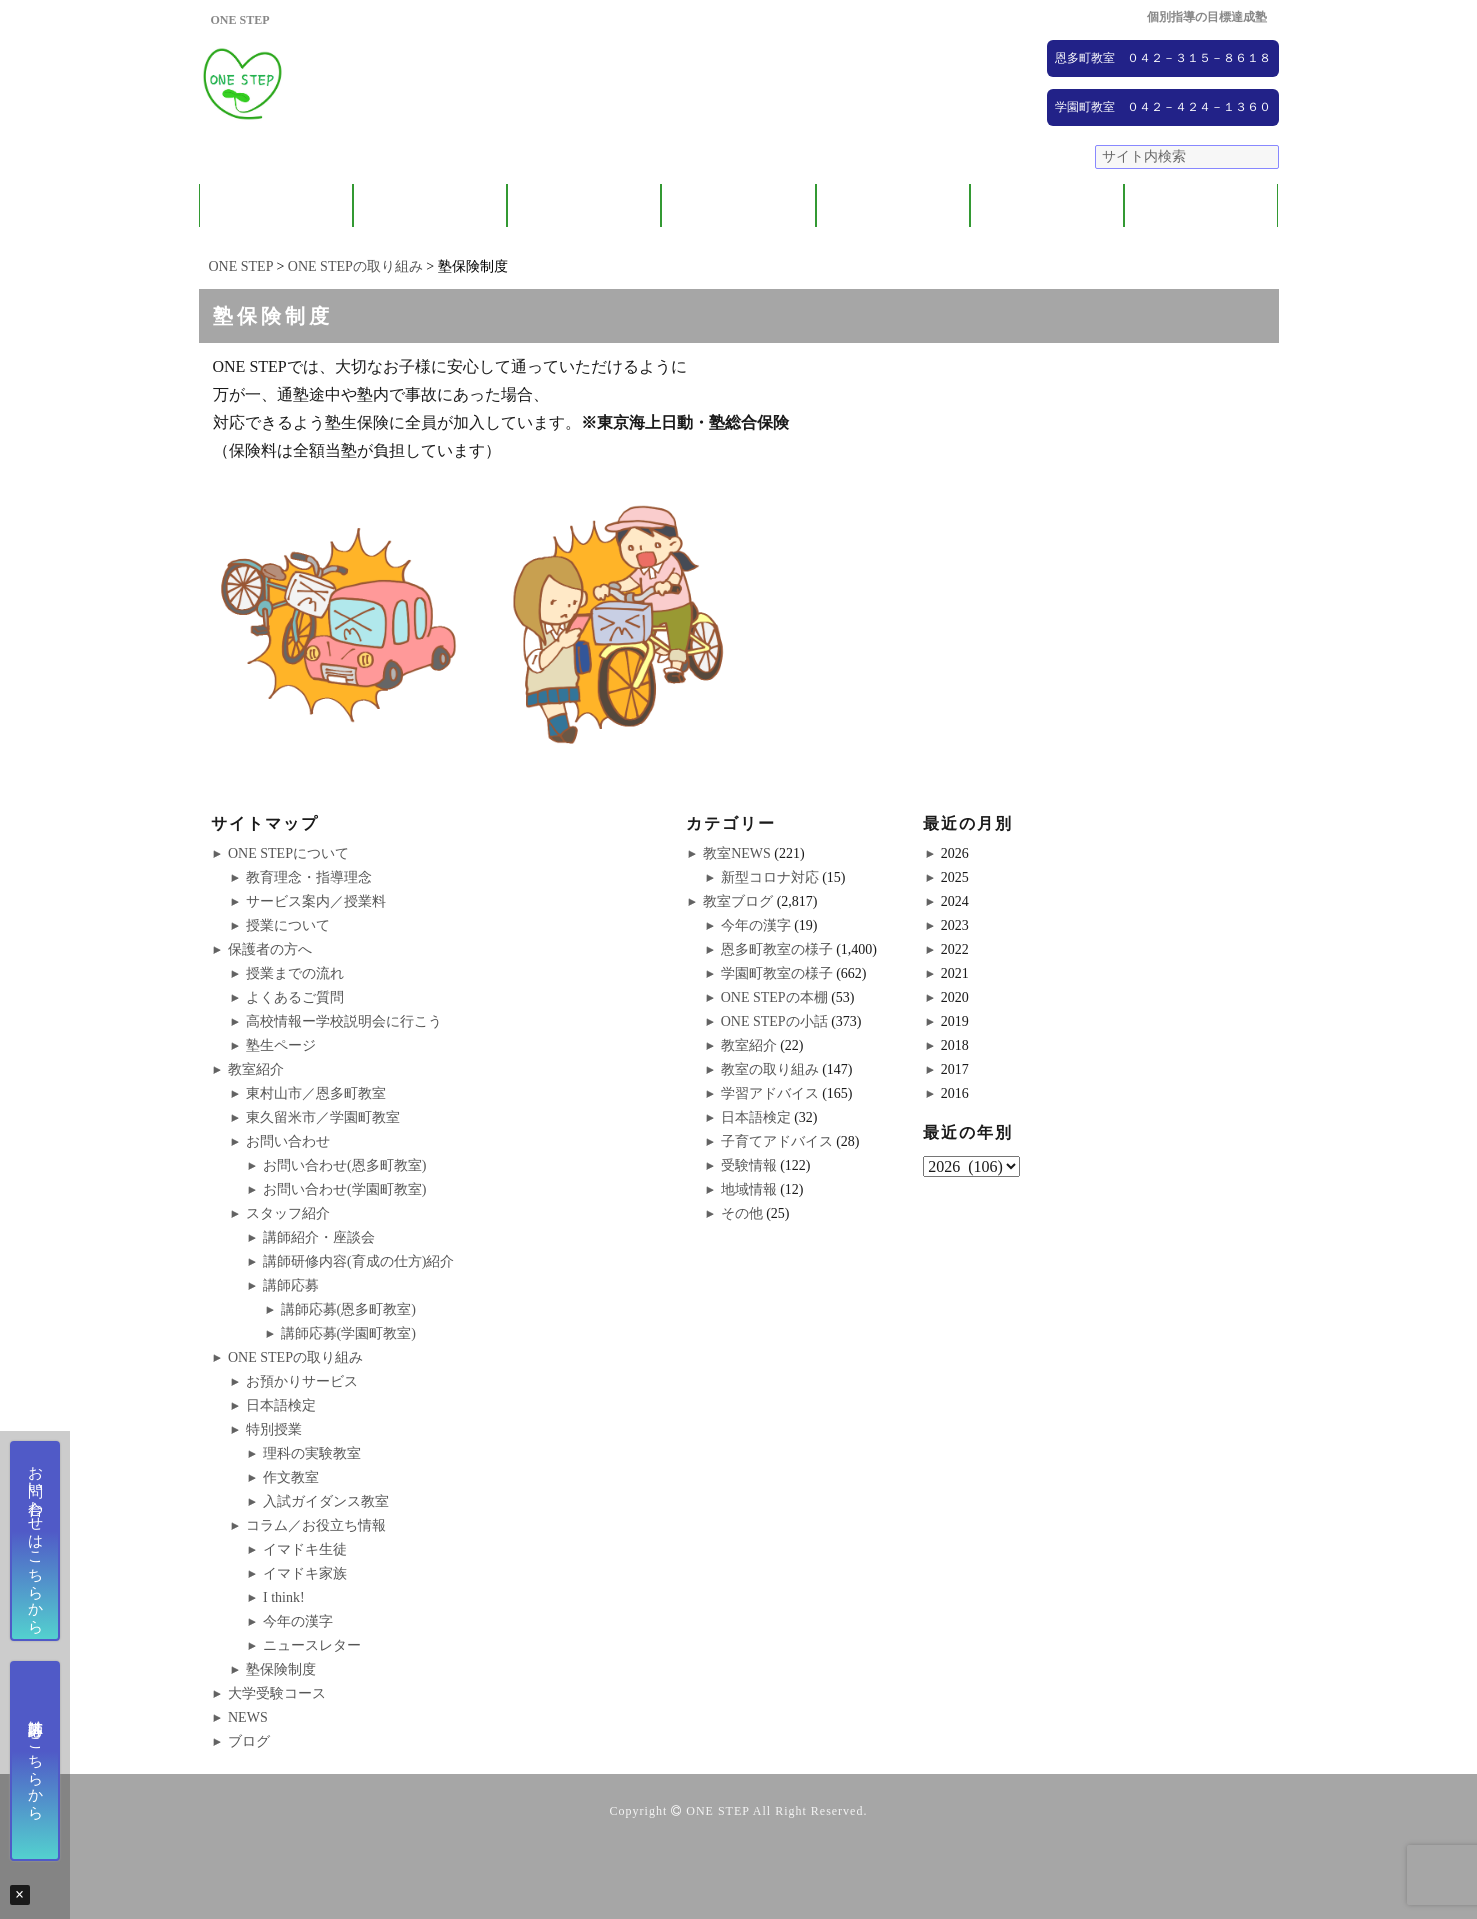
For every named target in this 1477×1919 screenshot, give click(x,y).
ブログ (1201, 205)
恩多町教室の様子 (777, 949)
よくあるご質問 (295, 997)
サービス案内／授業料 (316, 901)
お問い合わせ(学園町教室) (344, 1189)
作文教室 (291, 1477)
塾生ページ (281, 1045)
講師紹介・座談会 (319, 1237)
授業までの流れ (295, 973)
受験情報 (749, 1165)
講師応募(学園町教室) (348, 1333)
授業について (288, 925)
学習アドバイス (770, 1093)
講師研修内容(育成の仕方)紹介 (358, 1261)
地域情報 (749, 1189)
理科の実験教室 (312, 1453)
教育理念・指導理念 (309, 877)
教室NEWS (737, 853)
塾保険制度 (281, 1669)
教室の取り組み (770, 1069)
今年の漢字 (298, 1621)
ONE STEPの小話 (774, 1021)
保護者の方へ (430, 205)
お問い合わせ (288, 1141)
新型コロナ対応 (770, 877)
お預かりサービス (302, 1381)
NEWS (1047, 205)
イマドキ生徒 (305, 1549)
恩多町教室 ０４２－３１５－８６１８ (1163, 58)
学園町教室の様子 (777, 973)
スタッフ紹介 (288, 1213)
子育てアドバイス (777, 1141)
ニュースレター (312, 1645)
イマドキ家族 (305, 1573)
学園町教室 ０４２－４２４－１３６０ (1163, 107)
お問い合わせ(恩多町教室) (344, 1165)
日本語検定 (281, 1405)
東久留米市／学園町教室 (323, 1117)
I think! (284, 1597)
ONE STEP (717, 1811)
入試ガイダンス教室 (326, 1501)
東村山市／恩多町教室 (316, 1093)
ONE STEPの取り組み (738, 205)
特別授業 (274, 1429)
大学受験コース (892, 205)
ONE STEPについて (276, 205)
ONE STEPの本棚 (774, 997)
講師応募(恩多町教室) (348, 1309)
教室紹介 (584, 205)
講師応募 (291, 1285)
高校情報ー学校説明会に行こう (344, 1021)
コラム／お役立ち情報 (316, 1525)
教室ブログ (738, 901)
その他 (742, 1213)
